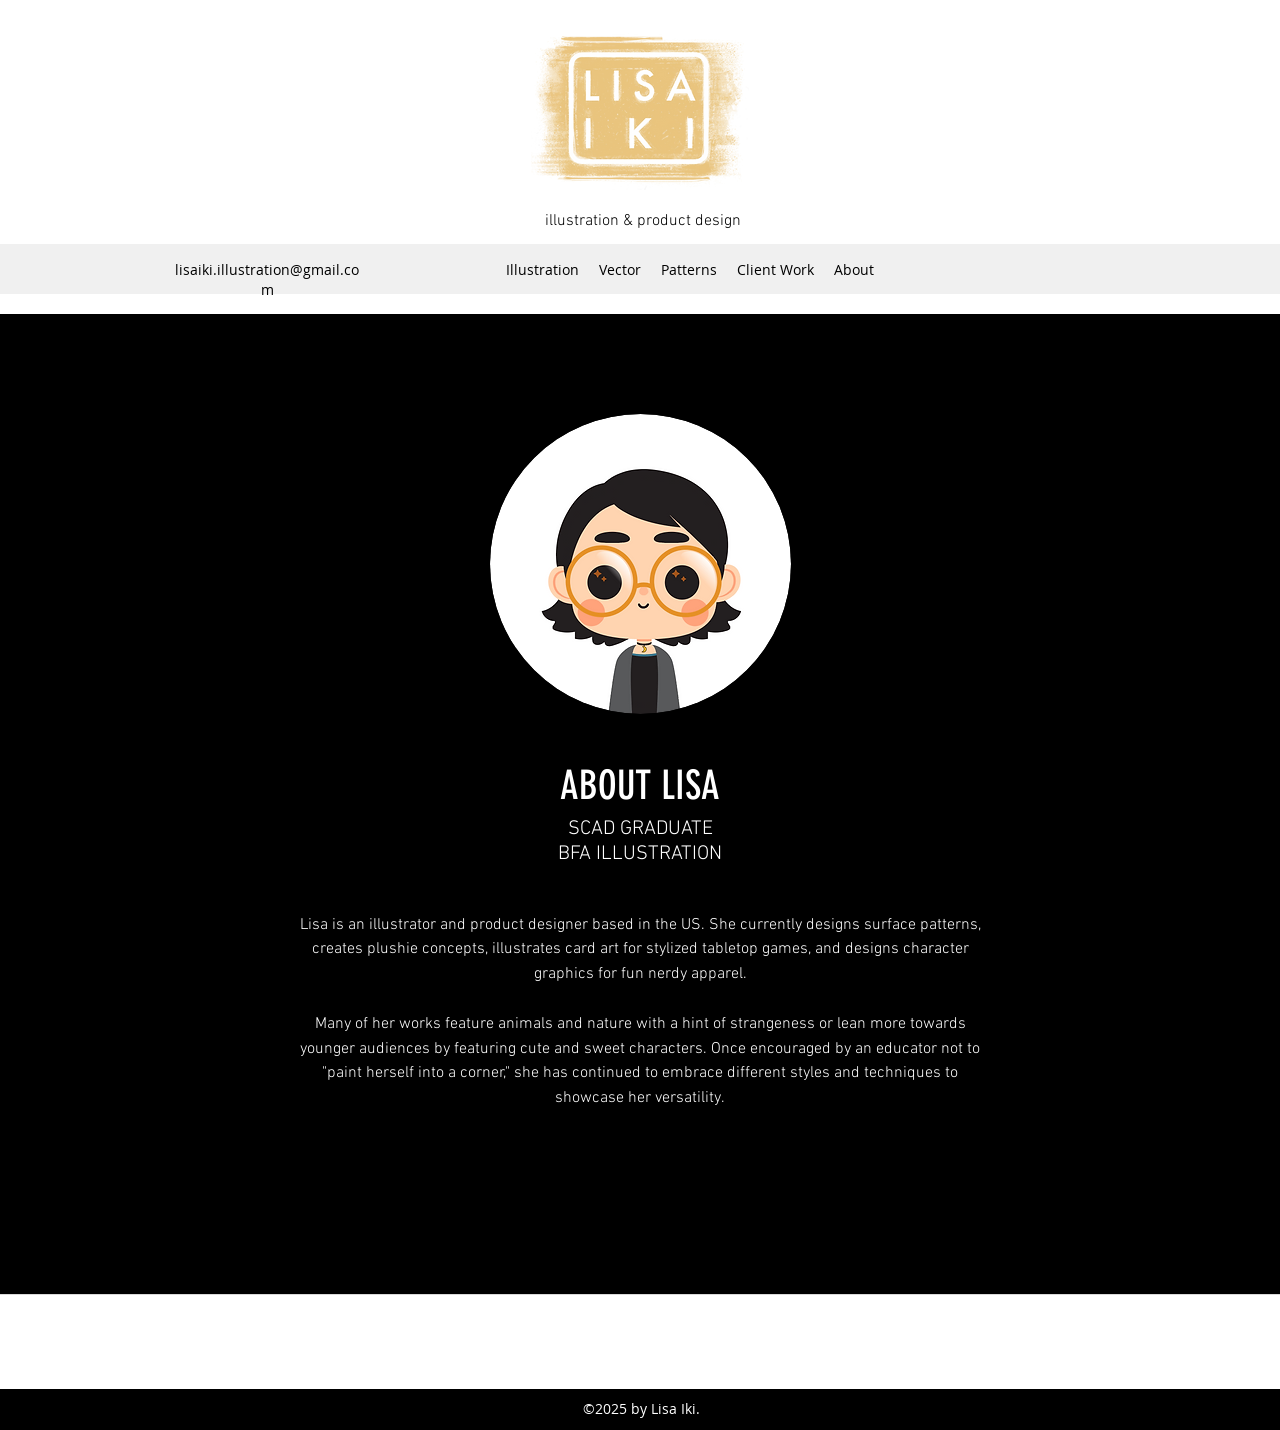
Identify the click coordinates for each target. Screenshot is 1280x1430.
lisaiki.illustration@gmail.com (267, 279)
